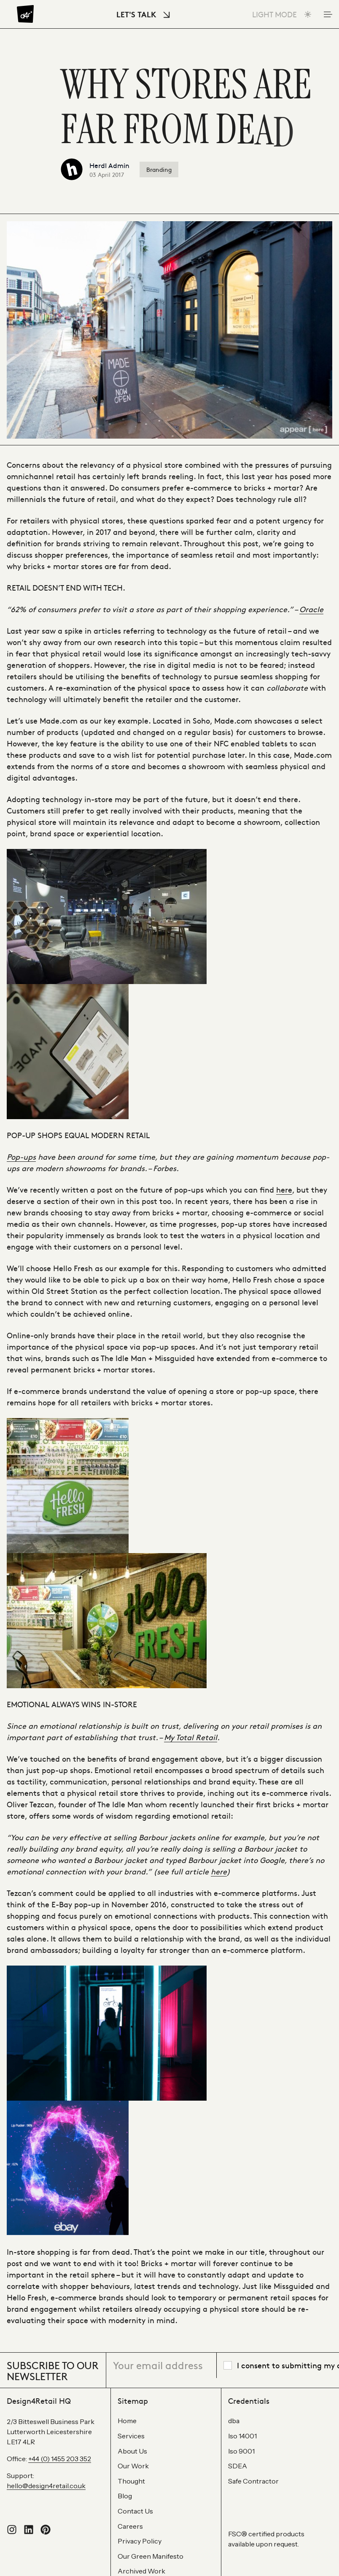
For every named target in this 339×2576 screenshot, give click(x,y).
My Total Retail (190, 1737)
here (284, 1189)
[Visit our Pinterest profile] (45, 2532)
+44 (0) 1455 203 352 (59, 2458)
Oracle (311, 609)
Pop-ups (21, 1156)
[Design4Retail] (25, 14)
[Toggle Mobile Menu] (327, 14)
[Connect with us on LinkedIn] (29, 2532)
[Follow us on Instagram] (12, 2532)
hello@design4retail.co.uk (46, 2485)
